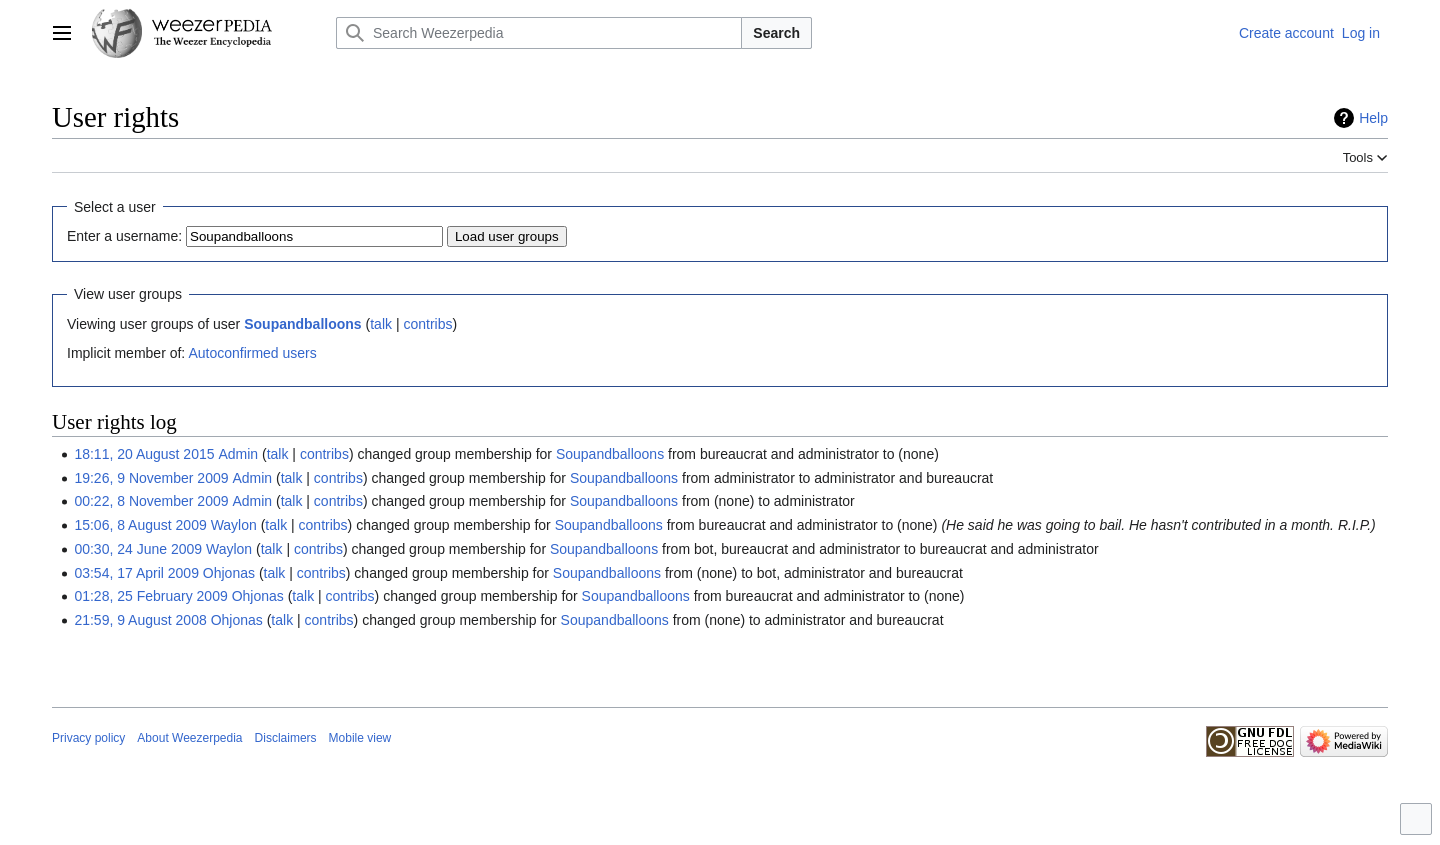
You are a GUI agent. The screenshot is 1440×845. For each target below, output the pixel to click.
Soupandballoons (302, 324)
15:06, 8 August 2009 (140, 525)
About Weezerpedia (189, 738)
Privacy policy (88, 738)
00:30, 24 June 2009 (138, 549)
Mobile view (360, 738)
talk (381, 324)
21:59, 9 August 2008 (140, 620)
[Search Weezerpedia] (539, 33)
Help (1373, 118)
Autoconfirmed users (252, 353)
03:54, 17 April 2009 (136, 573)
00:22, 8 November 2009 (151, 501)
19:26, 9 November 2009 (151, 478)
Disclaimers (286, 738)
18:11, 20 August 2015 (144, 454)
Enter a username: (124, 236)
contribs (427, 324)
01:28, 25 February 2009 (150, 596)
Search (776, 33)
